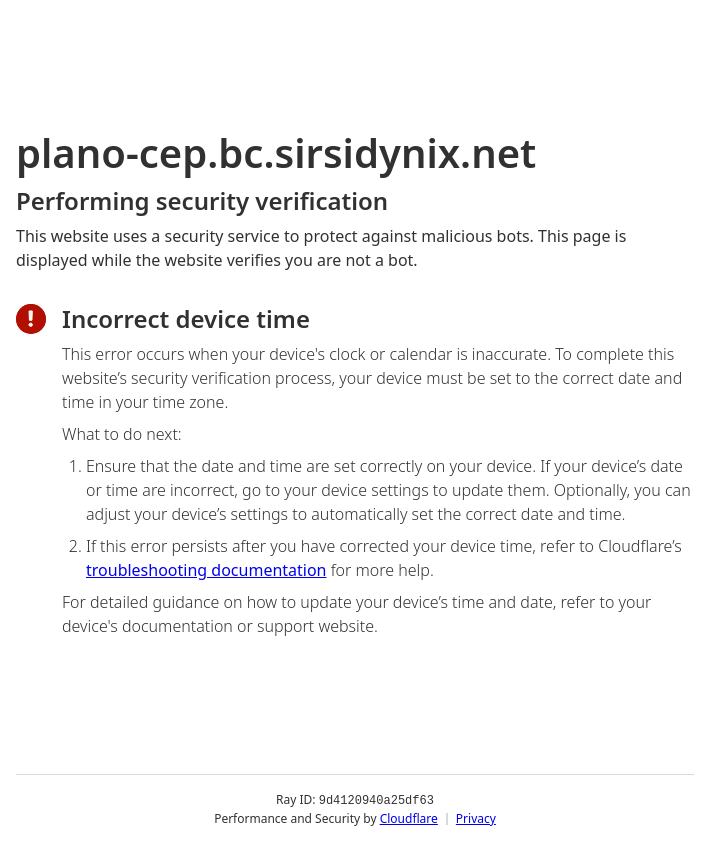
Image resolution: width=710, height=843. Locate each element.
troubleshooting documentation (206, 570)
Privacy (476, 817)
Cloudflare (409, 817)
